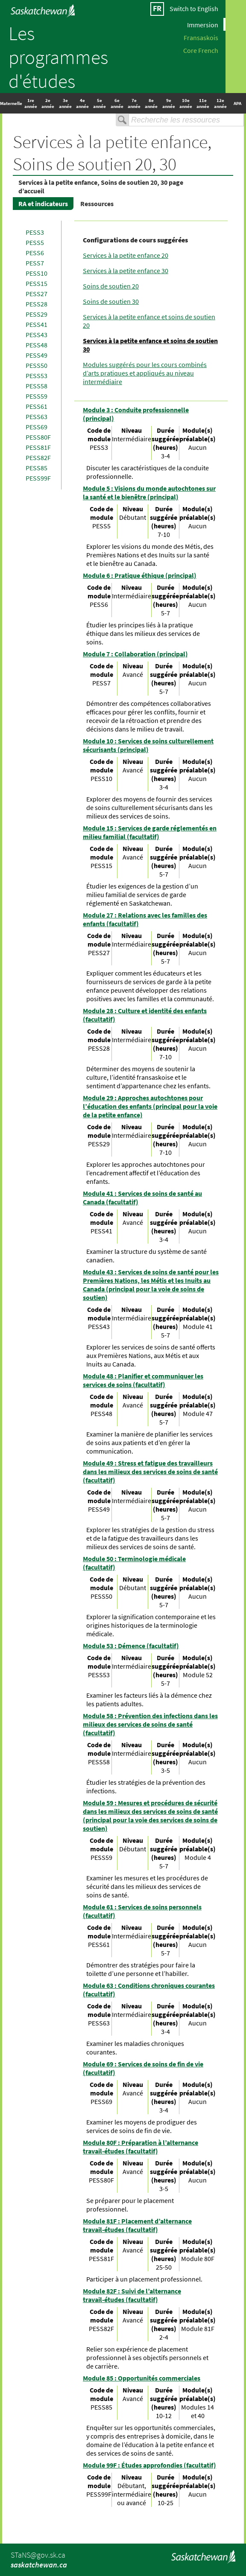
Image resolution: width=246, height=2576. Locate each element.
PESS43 (36, 334)
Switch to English (194, 8)
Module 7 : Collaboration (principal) (135, 654)
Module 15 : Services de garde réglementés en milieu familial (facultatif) (150, 832)
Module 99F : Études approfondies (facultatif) (149, 2465)
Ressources (97, 203)
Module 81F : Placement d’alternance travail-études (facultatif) (137, 2225)
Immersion (202, 24)
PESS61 (36, 406)
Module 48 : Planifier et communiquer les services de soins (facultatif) (143, 1380)
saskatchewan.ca (39, 2565)
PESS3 (35, 232)
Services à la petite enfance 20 (125, 255)
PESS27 (36, 293)
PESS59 (36, 396)
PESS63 (36, 416)
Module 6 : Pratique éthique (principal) (139, 575)
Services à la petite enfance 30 (125, 270)
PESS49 (36, 355)
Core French (200, 50)
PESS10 (36, 273)
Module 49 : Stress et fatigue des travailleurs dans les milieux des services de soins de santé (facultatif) (150, 1471)
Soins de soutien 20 (111, 286)
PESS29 (36, 314)
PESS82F (38, 457)
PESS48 (36, 345)
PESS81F (38, 447)
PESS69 (36, 427)
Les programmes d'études (58, 57)
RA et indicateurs (43, 203)
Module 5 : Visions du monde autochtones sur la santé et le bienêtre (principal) (149, 492)
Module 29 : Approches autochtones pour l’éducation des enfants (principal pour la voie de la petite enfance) (150, 1106)
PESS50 (36, 365)
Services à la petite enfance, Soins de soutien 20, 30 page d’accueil (100, 186)
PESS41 (36, 324)
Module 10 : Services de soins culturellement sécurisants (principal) (148, 745)
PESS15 (36, 283)
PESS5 (35, 242)
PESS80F (38, 437)
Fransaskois (201, 37)
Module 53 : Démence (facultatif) (131, 1645)
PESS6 (35, 252)
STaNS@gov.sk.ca (38, 2555)
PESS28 (36, 304)
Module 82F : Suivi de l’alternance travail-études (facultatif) (132, 2295)
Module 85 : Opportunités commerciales (141, 2378)
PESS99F (38, 478)
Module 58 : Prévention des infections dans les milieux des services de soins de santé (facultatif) (150, 1724)
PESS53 (36, 375)
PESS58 (36, 386)
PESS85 (36, 467)
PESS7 (35, 263)
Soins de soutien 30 (111, 301)
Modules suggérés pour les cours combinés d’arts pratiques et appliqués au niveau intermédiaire (145, 373)
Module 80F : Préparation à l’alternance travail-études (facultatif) (140, 2146)
